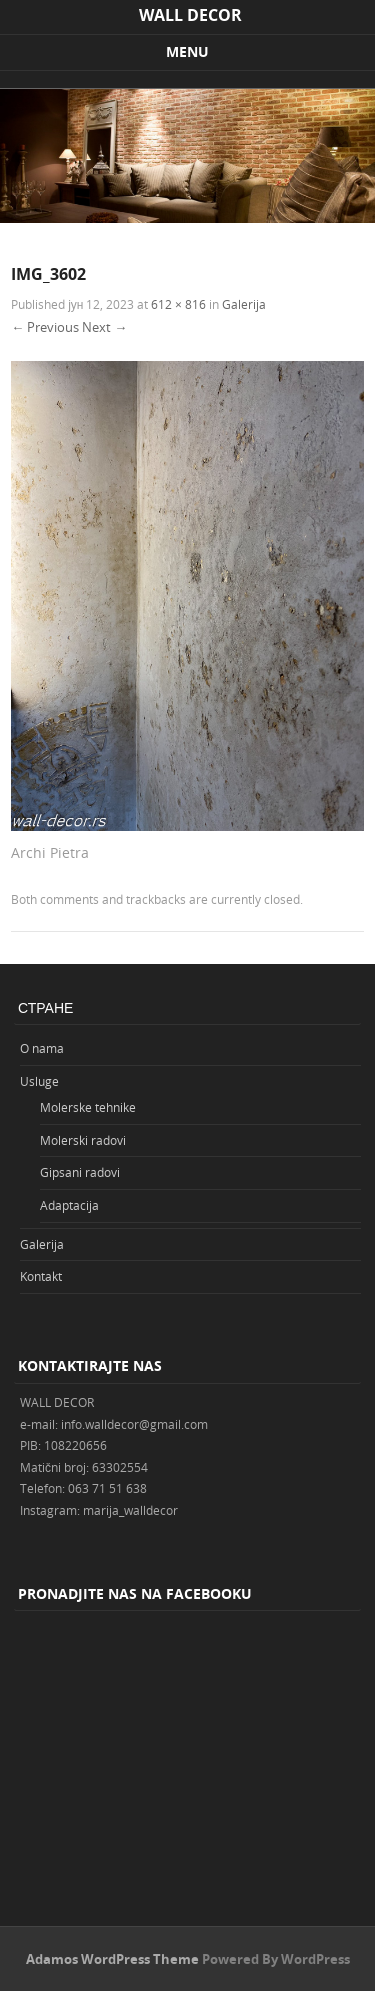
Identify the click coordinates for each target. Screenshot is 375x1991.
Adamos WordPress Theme (112, 1959)
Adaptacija (69, 1205)
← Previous (45, 327)
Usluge (39, 1081)
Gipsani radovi (80, 1172)
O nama (42, 1048)
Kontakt (41, 1276)
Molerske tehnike (88, 1107)
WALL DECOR (190, 15)
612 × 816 (178, 304)
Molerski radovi (83, 1140)
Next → (104, 327)
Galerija (244, 304)
